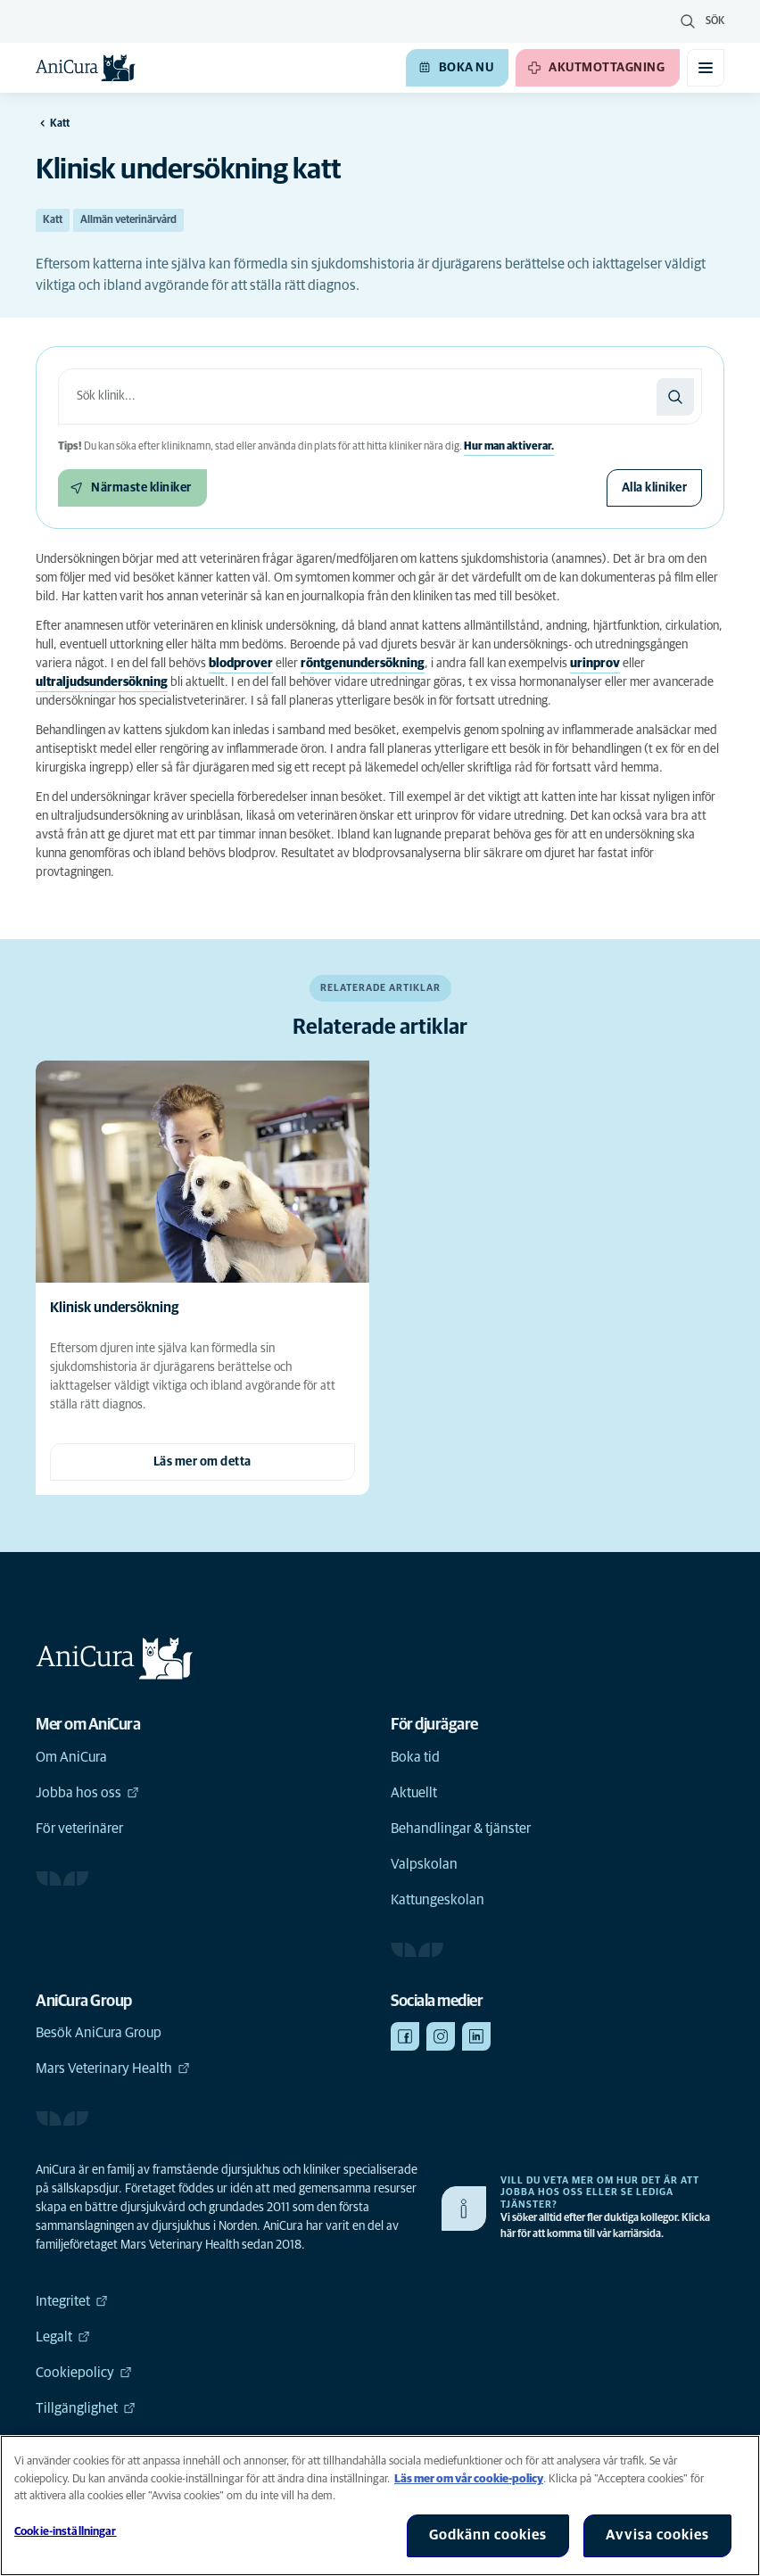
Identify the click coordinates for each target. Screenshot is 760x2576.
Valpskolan (424, 1864)
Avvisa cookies (657, 2535)
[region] (380, 2505)
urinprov (595, 663)
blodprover (241, 663)
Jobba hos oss (87, 1793)
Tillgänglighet (86, 2408)
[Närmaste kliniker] (132, 488)
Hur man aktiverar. (509, 447)
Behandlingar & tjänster (461, 1828)
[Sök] (675, 397)
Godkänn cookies (488, 2535)
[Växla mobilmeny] (705, 68)
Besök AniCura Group (98, 2033)
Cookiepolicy (84, 2372)
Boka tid (415, 1757)
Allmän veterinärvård (128, 220)
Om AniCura (71, 1757)
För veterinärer (79, 1828)
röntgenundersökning (363, 663)
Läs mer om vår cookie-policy (468, 2479)
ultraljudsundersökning (102, 682)
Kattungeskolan (437, 1900)
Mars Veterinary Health (113, 2068)
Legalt (63, 2337)
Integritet (72, 2301)
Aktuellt (414, 1793)
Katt (52, 220)
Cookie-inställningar (65, 2532)
